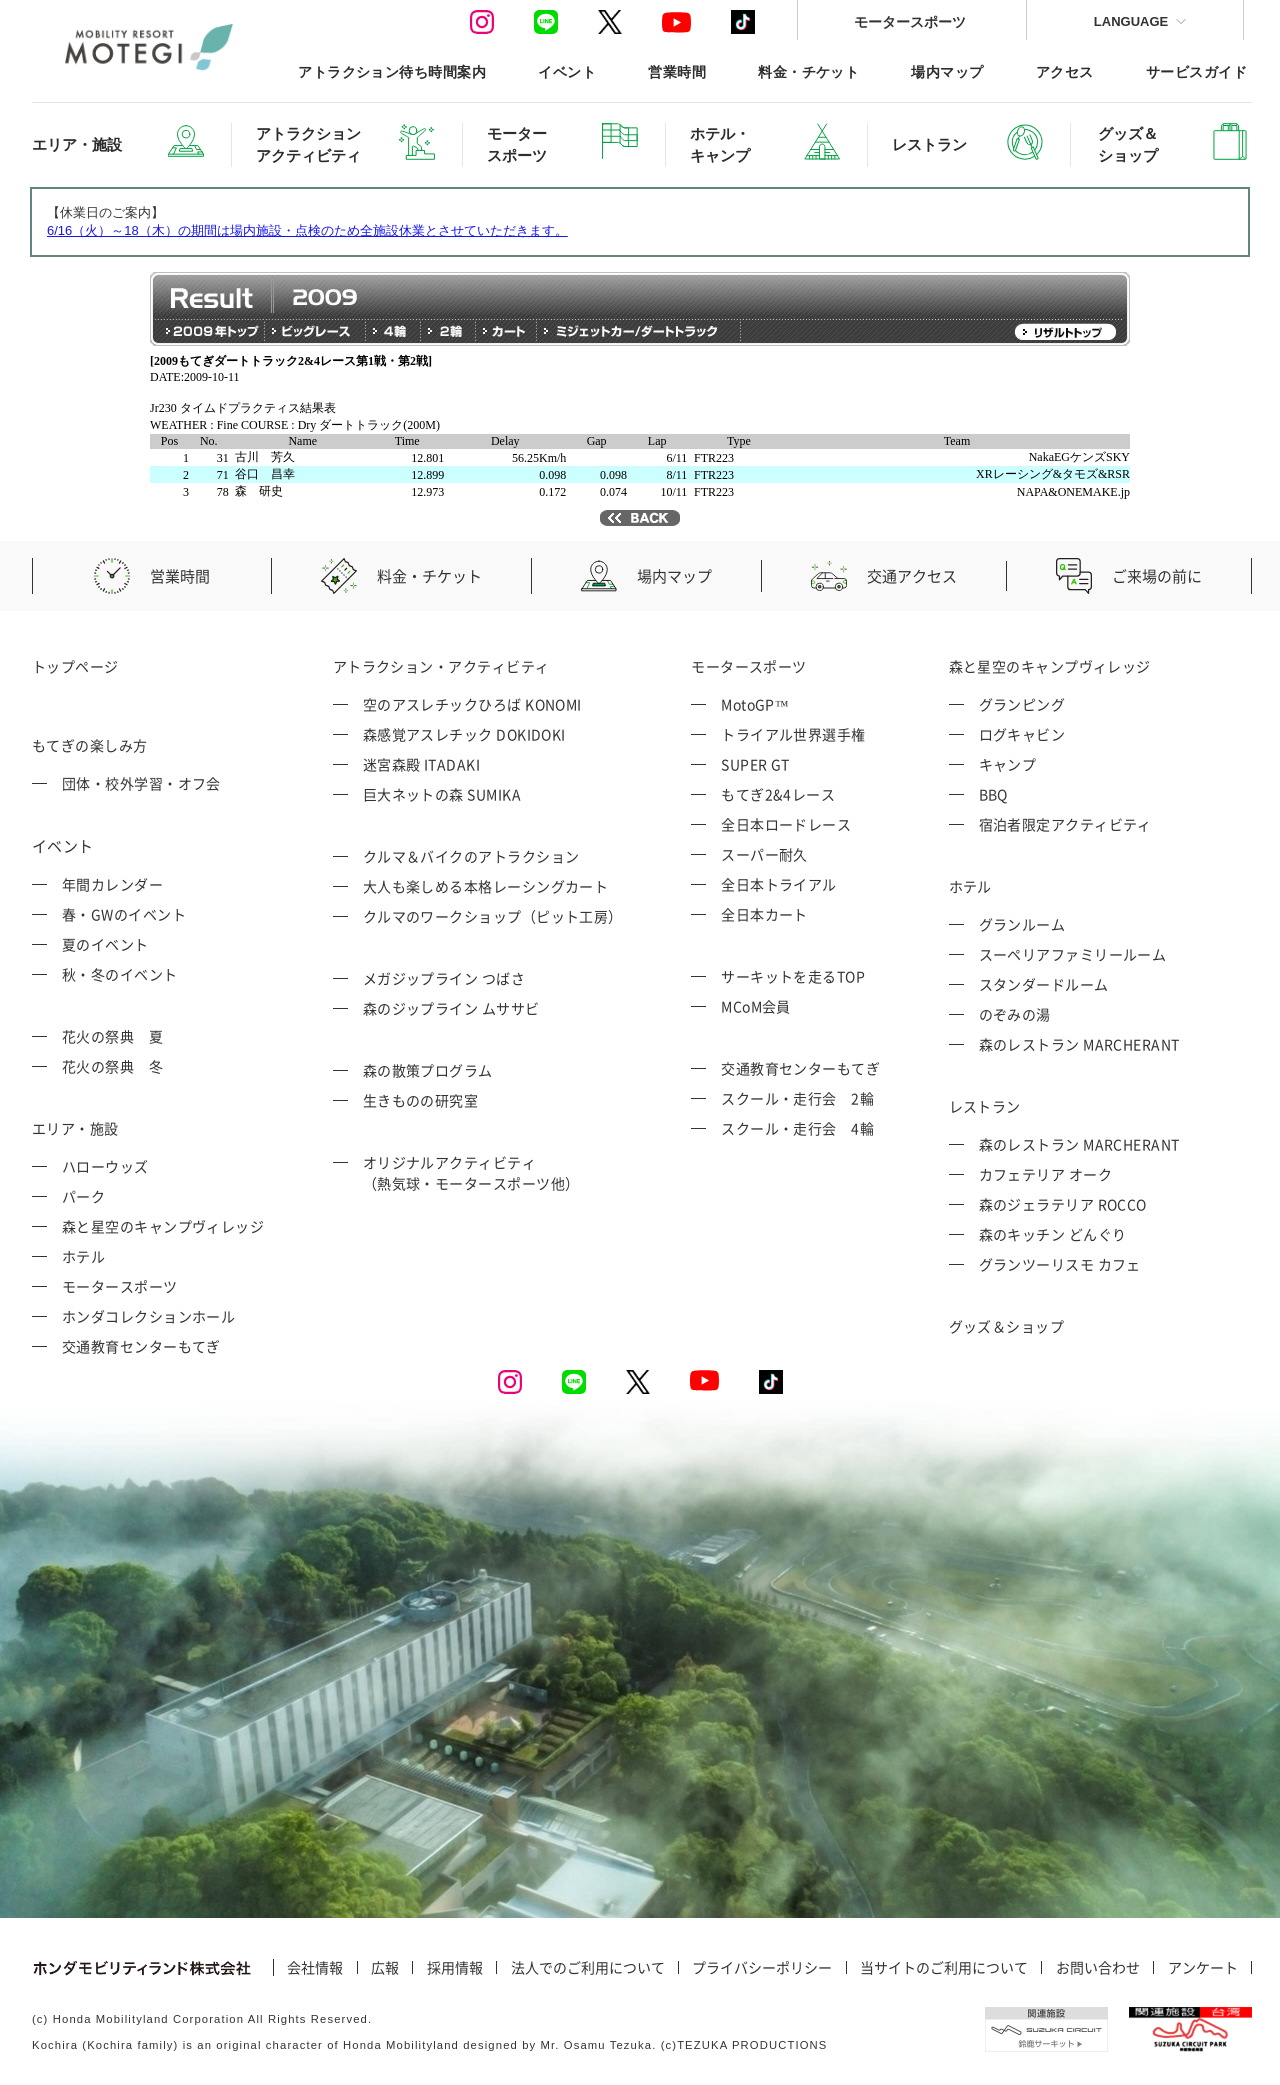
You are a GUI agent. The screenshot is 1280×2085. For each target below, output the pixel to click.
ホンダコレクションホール (148, 1316)
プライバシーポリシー (762, 1968)
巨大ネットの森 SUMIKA (442, 794)
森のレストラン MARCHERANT (1079, 1044)
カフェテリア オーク (1046, 1174)
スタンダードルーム (1044, 984)
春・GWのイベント (124, 914)
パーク (83, 1196)
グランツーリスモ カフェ (1060, 1264)
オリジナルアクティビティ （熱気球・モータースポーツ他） (471, 1172)
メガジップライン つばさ (444, 978)
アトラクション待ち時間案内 (392, 71)
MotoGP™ (755, 704)
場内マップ (947, 71)
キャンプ (1008, 764)
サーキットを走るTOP (793, 976)
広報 (385, 1968)
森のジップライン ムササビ (451, 1008)
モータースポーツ (910, 21)
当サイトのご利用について (944, 1968)
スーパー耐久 (764, 854)
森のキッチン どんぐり (1053, 1234)
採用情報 (455, 1968)
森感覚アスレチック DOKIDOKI (464, 734)
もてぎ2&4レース (778, 794)
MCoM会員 (756, 1006)
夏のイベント (105, 944)
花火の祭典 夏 (112, 1036)
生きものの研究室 (421, 1100)
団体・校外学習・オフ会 (141, 783)
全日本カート (764, 914)
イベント (567, 71)
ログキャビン (1022, 734)
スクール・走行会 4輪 (797, 1128)
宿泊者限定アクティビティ (1065, 824)
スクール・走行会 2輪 (797, 1098)
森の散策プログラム (428, 1070)
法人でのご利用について (588, 1968)
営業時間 (677, 71)
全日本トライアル (779, 884)
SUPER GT (755, 764)
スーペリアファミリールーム (1073, 954)
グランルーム (1022, 924)
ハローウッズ (105, 1166)
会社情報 (315, 1968)
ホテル (83, 1256)
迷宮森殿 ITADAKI (421, 764)
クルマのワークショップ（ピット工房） (493, 916)
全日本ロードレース (786, 824)
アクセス (1065, 71)
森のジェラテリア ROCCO (1063, 1204)
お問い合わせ (1098, 1968)
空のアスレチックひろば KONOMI (472, 704)
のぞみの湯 (1015, 1014)
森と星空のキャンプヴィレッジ (163, 1226)
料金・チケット (808, 71)
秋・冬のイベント (120, 974)
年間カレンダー (112, 884)
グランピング (1022, 704)
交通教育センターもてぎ (141, 1346)
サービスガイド (1196, 71)
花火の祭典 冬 (112, 1066)
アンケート (1203, 1968)
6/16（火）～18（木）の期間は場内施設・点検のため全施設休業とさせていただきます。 (307, 230)
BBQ (993, 794)
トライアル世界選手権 (793, 734)
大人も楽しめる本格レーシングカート (486, 886)
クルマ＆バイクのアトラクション (471, 856)
